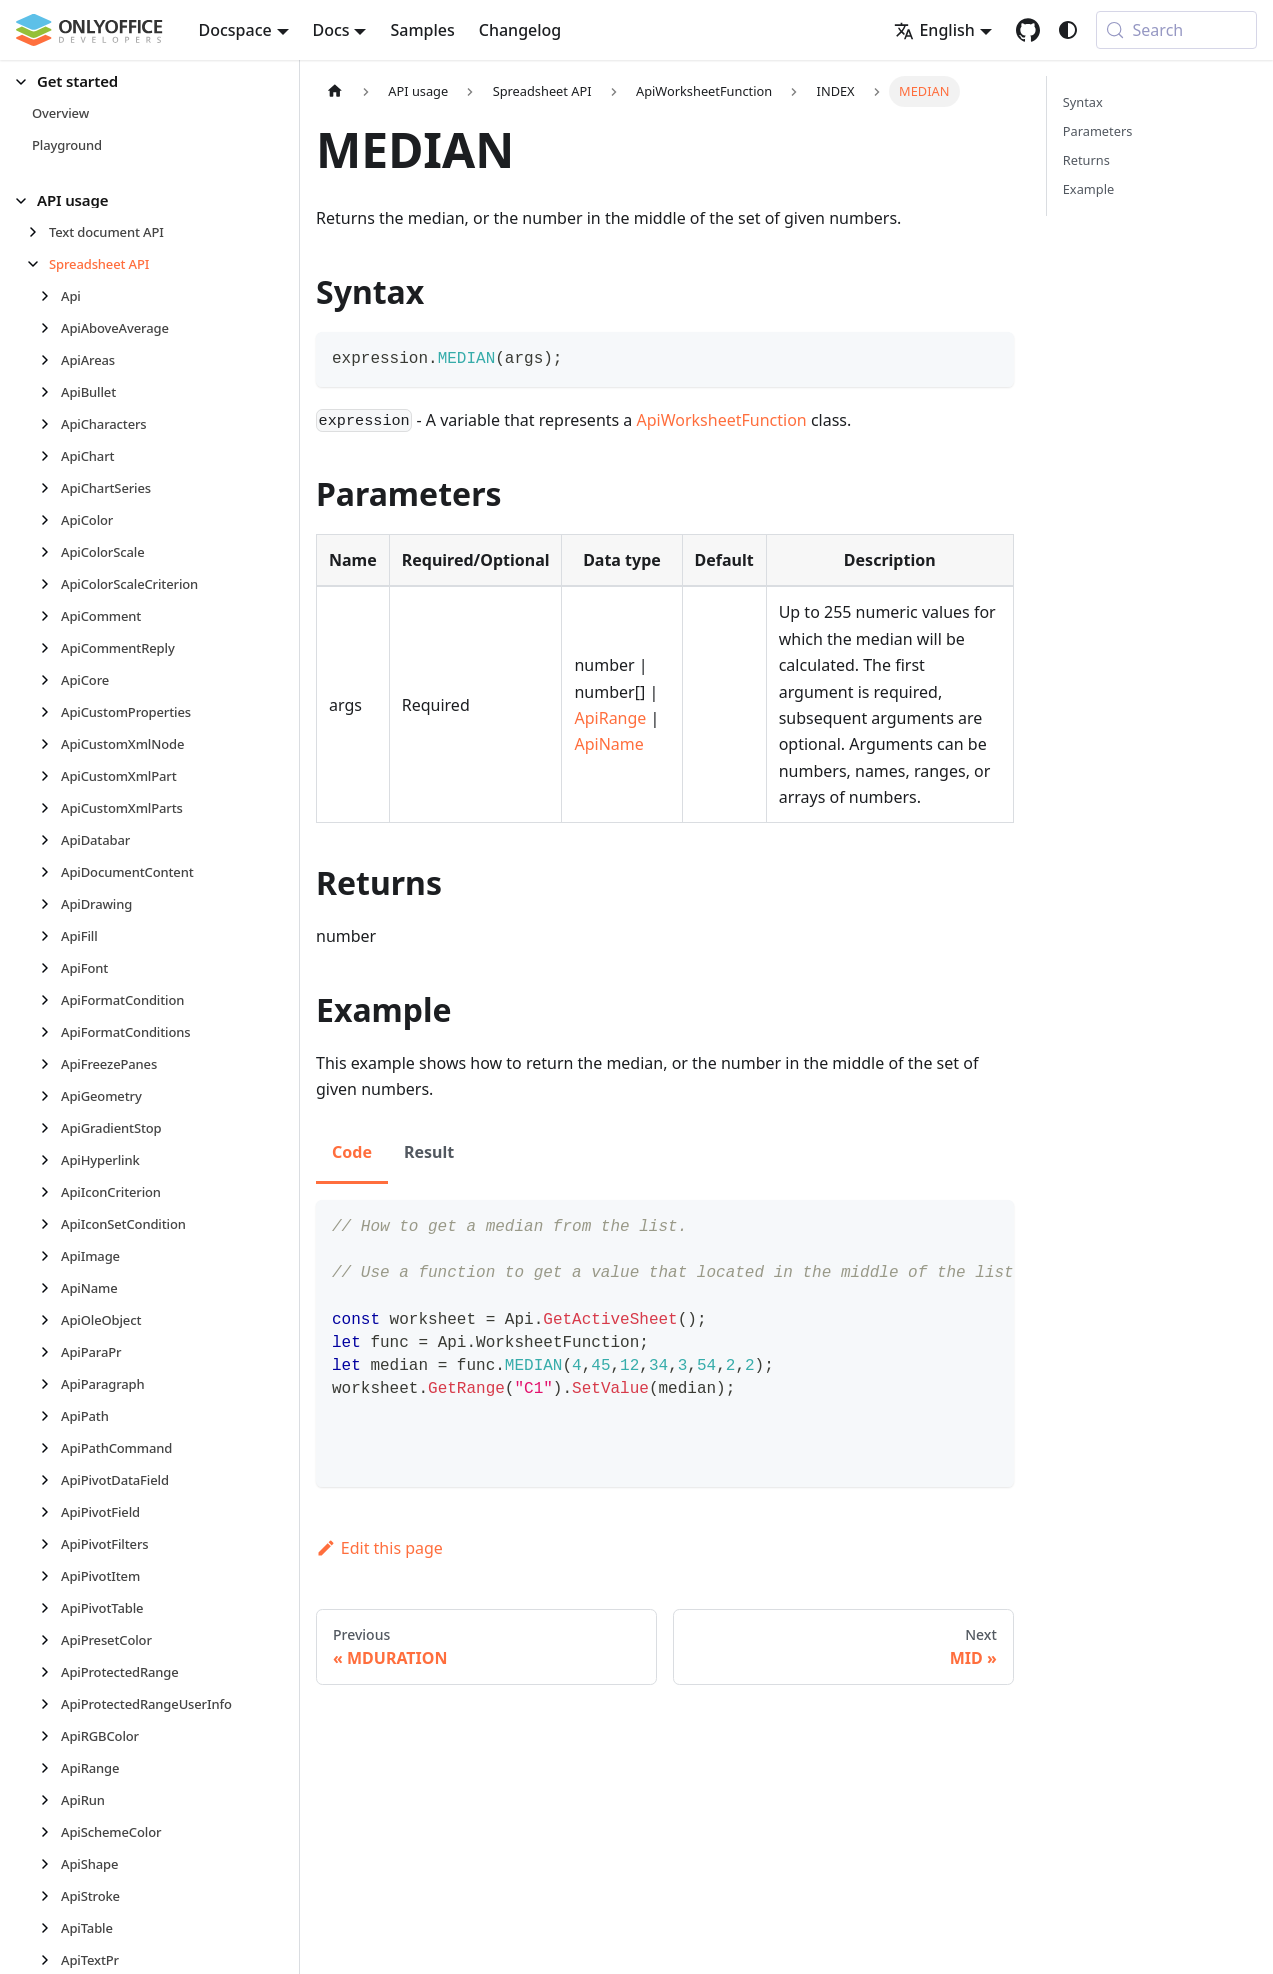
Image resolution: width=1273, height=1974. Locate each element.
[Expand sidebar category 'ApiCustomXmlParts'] (50, 808)
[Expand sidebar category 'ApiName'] (50, 1288)
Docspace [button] (235, 30)
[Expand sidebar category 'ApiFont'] (50, 968)
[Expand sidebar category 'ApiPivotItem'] (50, 1576)
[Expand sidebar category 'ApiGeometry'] (50, 1096)
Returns (1086, 160)
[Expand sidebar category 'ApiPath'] (50, 1416)
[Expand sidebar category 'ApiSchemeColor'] (50, 1832)
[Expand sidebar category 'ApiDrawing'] (50, 904)
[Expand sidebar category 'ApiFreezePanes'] (50, 1064)
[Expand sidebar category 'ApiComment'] (50, 616)
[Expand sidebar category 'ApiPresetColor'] (50, 1640)
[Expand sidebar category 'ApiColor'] (50, 520)
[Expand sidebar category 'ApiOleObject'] (50, 1320)
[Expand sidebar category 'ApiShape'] (50, 1864)
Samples (422, 30)
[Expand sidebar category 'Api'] (50, 296)
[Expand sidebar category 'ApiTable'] (50, 1928)
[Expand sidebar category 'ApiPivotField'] (50, 1512)
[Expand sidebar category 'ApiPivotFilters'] (50, 1544)
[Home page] (335, 91)
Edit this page (379, 1548)
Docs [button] (331, 30)
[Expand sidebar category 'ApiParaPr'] (50, 1352)
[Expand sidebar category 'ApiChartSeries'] (50, 488)
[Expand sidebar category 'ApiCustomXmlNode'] (50, 744)
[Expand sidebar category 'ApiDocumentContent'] (50, 872)
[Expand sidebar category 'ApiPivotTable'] (50, 1608)
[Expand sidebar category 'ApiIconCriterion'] (50, 1192)
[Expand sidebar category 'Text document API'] (38, 232)
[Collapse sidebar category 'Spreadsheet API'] (38, 264)
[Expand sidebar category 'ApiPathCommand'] (50, 1448)
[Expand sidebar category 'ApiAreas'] (50, 360)
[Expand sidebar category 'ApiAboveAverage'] (50, 328)
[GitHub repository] (1028, 30)
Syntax (1083, 102)
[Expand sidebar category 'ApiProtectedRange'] (50, 1672)
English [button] (934, 30)
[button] (141, 81)
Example (1088, 189)
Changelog (520, 30)
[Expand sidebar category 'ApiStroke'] (50, 1896)
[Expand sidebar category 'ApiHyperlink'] (50, 1160)
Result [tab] (429, 1152)
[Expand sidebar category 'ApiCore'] (50, 680)
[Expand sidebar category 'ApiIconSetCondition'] (50, 1224)
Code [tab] (352, 1152)
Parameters (1098, 131)
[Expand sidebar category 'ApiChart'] (50, 456)
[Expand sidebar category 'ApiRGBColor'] (50, 1736)
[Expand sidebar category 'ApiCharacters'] (50, 424)
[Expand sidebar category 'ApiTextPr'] (50, 1960)
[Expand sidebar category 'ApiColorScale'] (50, 552)
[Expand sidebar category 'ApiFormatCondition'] (50, 1000)
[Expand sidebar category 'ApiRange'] (50, 1768)
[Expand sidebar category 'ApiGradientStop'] (50, 1128)
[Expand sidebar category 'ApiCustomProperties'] (50, 712)
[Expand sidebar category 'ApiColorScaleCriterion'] (50, 584)
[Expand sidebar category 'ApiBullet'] (50, 392)
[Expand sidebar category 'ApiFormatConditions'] (50, 1032)
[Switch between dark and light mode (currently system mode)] (1068, 30)
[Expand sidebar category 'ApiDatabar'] (50, 840)
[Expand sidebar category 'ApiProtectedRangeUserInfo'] (50, 1704)
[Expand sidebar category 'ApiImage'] (50, 1256)
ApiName (608, 744)
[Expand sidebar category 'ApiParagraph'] (50, 1384)
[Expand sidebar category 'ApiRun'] (50, 1800)
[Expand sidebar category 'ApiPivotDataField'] (50, 1480)
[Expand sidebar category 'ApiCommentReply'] (50, 648)
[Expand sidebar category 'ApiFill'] (50, 936)
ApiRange (610, 718)
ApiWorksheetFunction (722, 420)
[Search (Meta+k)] (1176, 30)
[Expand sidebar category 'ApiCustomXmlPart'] (50, 776)
